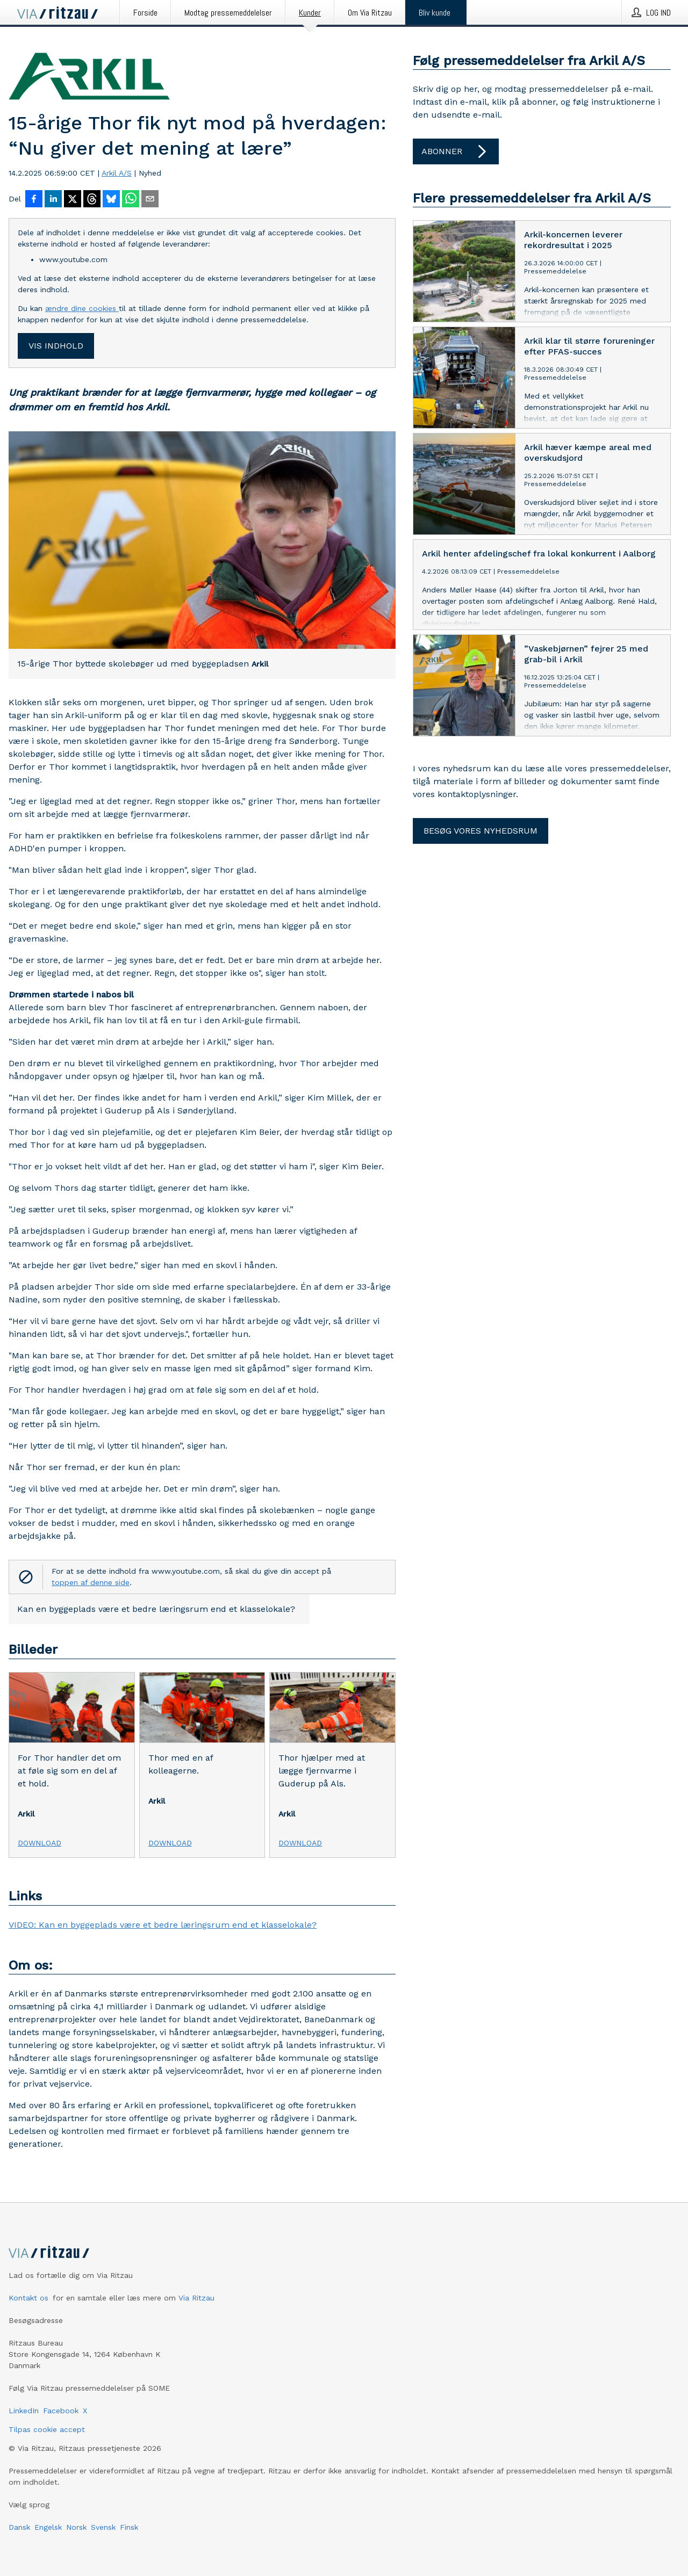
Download (39, 1843)
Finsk (129, 2527)
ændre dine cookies (82, 308)
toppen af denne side (91, 1582)
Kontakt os (28, 2297)
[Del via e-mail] (150, 199)
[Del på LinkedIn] (53, 199)
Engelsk (48, 2527)
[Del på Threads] (92, 199)
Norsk (76, 2527)
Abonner (455, 151)
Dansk (19, 2527)
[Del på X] (72, 199)
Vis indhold (55, 346)
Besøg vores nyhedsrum (481, 831)
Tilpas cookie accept (47, 2429)
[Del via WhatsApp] (130, 199)
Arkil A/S (117, 173)
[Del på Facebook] (33, 199)
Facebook (60, 2410)
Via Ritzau (196, 2297)
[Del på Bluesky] (111, 199)
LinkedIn (24, 2410)
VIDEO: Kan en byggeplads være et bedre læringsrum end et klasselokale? (163, 1925)
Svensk (103, 2527)
